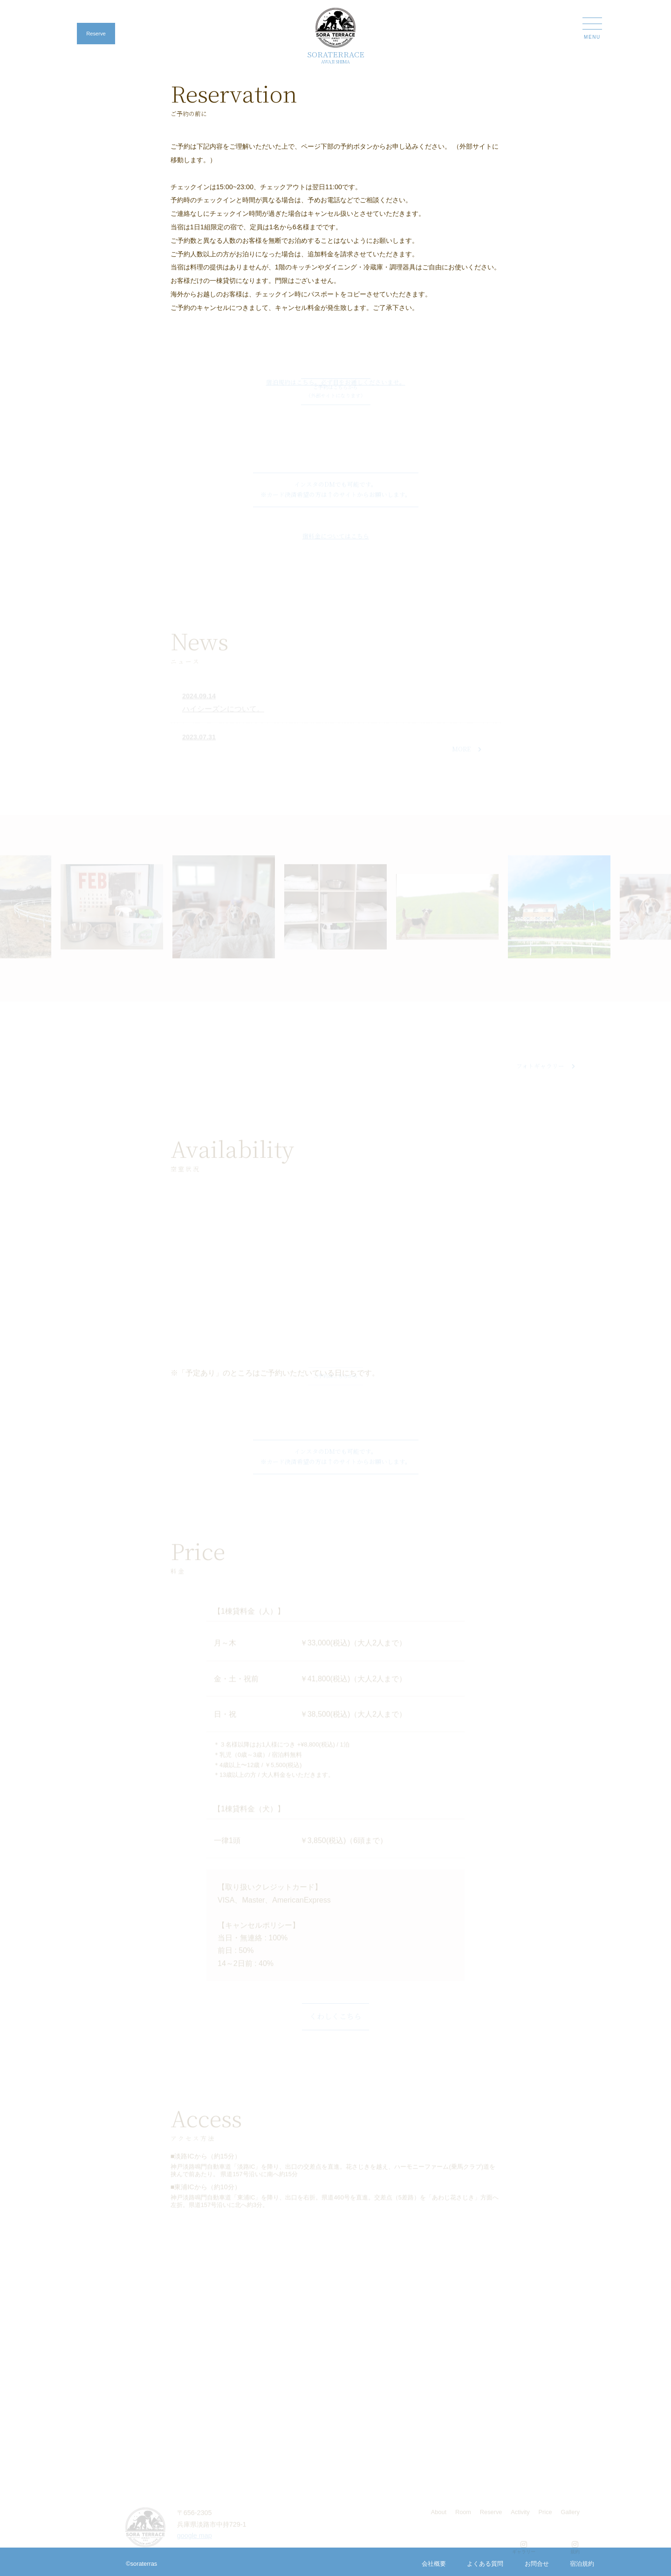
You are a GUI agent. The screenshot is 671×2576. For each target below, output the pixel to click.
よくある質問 (485, 2563)
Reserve (96, 33)
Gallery (570, 2519)
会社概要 (434, 2563)
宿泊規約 (582, 2563)
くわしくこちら (335, 2023)
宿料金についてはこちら (335, 543)
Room (463, 2519)
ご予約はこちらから (335, 1376)
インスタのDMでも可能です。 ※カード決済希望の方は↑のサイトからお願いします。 (335, 496)
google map (194, 2543)
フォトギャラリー (545, 1072)
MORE (466, 756)
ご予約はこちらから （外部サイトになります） (335, 391)
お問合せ (537, 2563)
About (438, 2519)
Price (545, 2519)
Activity (520, 2519)
